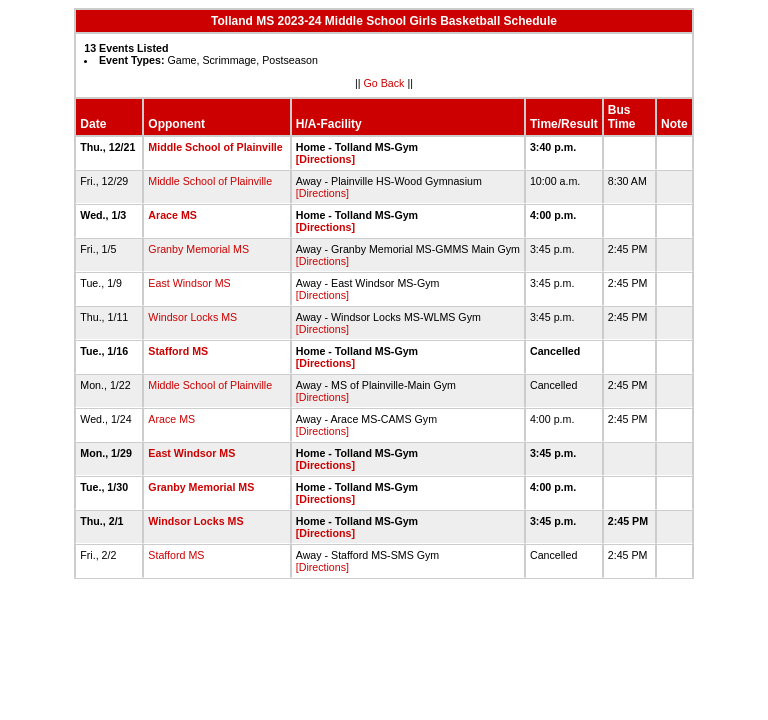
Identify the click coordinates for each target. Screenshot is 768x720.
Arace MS (172, 215)
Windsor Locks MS (192, 317)
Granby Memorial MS (198, 249)
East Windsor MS (189, 283)
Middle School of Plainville (215, 147)
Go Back (384, 83)
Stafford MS (178, 351)
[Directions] (325, 159)
